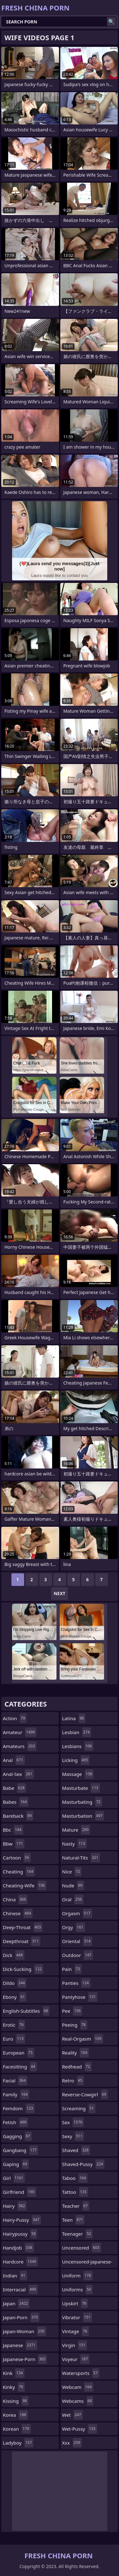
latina (74, 1718)
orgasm (77, 1913)
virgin (74, 2345)
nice (72, 1871)
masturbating (82, 1802)
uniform (77, 2275)
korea (15, 2415)
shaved (76, 2150)
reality (75, 2052)
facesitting (20, 2066)
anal (14, 1760)
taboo (75, 2178)
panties (76, 1983)
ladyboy (18, 2442)
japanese (20, 2345)
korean (17, 2429)
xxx (72, 2442)
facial (15, 2080)
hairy (15, 2206)
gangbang (20, 2150)
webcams (78, 2401)
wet (72, 2415)
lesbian (76, 1732)
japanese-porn (25, 2359)
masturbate (81, 1788)
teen (73, 2220)
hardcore (20, 2261)
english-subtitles (26, 2011)
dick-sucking (23, 1969)
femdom (19, 2108)
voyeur (76, 2359)
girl (14, 2178)
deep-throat (23, 1927)
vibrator (77, 2317)
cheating (19, 1871)
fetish (15, 2122)
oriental (77, 1941)
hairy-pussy (22, 2220)
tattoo (75, 2192)
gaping (16, 2164)
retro (73, 2080)
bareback (18, 1816)
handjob (18, 2247)
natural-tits (81, 1857)
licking (76, 1760)
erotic (14, 2025)
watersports (80, 2373)
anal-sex (18, 1774)
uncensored (81, 2247)
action (15, 1718)
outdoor (77, 1955)
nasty (74, 1843)
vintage (75, 2331)
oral (72, 1899)
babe (14, 1788)
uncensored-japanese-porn (87, 2263)
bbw (13, 1843)
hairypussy (20, 2233)
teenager (77, 2233)
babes (16, 1802)
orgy (73, 1927)
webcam (77, 2387)
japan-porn (21, 2317)
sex (73, 2122)
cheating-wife (24, 1885)
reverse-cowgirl (85, 2094)
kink (13, 2373)
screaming (79, 2108)
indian (15, 2275)
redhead (77, 2066)
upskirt (75, 2303)
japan (16, 2303)
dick (13, 1955)
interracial (20, 2289)
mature (76, 1829)
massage (78, 1774)
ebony (14, 1997)
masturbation (83, 1816)
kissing (16, 2401)
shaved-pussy (83, 2164)
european (18, 2052)
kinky (14, 2387)
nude (73, 1885)
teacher (75, 2206)
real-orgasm (82, 2038)
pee (72, 2011)
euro (14, 2038)
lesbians (78, 1746)
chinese (18, 1913)
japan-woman (24, 2331)
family (16, 2094)
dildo (14, 1983)
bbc (13, 1829)
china (15, 1899)
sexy (73, 2136)
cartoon (17, 1857)
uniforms (77, 2289)
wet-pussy (79, 2429)
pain (72, 1969)
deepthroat (21, 1941)
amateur (19, 1732)
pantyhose (79, 1997)
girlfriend (19, 2192)
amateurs (19, 1746)
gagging (17, 2136)
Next (59, 1593)
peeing (74, 2025)
